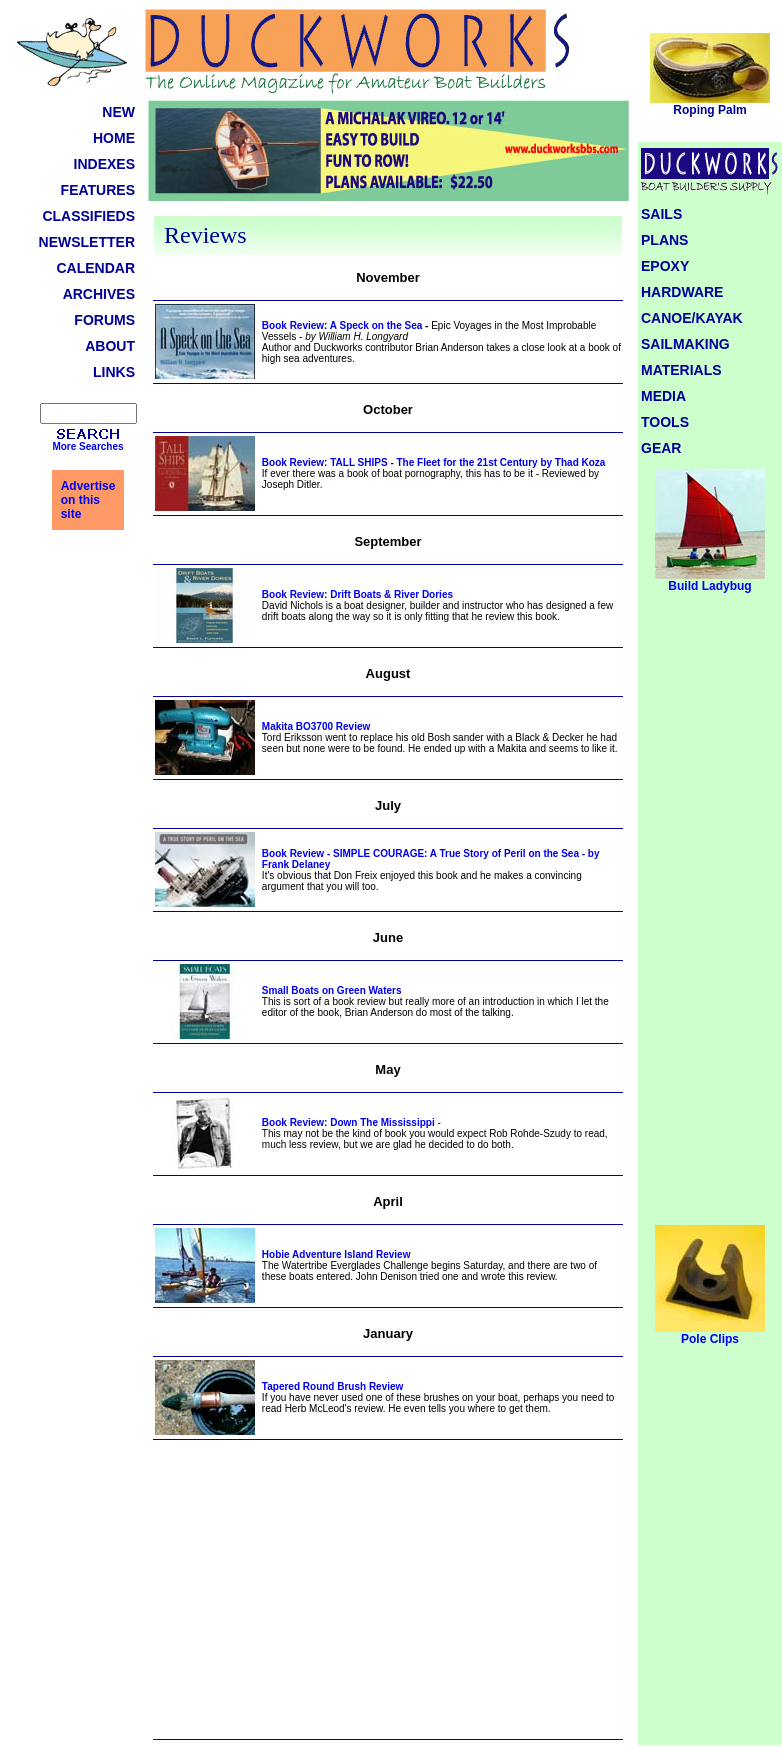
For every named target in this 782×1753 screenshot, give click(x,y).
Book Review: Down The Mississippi (348, 1122)
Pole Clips (710, 1333)
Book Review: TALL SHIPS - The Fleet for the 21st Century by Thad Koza (434, 462)
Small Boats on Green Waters (332, 990)
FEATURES (98, 190)
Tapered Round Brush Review (333, 1386)
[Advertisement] (388, 1599)
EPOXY (665, 266)
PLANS (664, 240)
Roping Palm (710, 104)
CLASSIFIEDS (88, 216)
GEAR (661, 448)
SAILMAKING (685, 344)
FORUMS (104, 320)
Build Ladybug (710, 580)
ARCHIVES (99, 294)
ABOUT (110, 346)
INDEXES (104, 164)
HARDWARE (682, 292)
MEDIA (663, 396)
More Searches (87, 446)
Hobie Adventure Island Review (336, 1254)
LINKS (114, 372)
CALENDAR (95, 268)
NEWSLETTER (87, 242)
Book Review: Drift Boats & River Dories (357, 594)
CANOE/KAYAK (692, 318)
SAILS (661, 214)
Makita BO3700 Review (316, 726)
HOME (114, 138)
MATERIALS (681, 370)
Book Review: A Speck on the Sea (342, 325)
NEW (118, 112)
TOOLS (665, 422)
